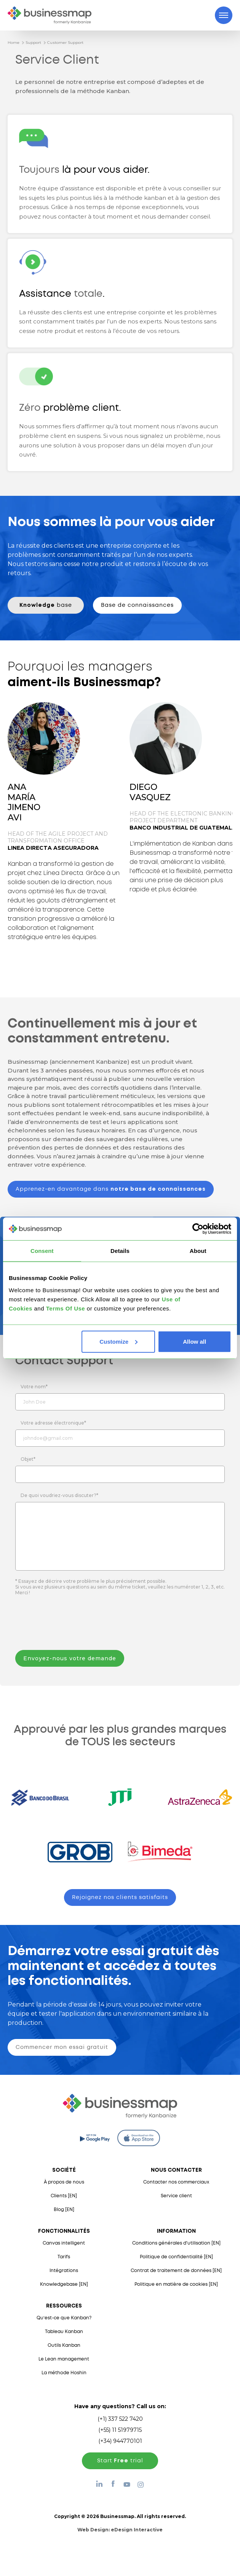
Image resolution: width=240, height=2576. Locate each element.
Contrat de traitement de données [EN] (176, 2271)
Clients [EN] (64, 2196)
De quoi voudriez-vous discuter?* (59, 1495)
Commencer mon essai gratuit (62, 2047)
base (45, 605)
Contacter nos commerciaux (176, 2182)
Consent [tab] (42, 1251)
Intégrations (64, 2271)
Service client (176, 2196)
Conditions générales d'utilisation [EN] (176, 2243)
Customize (118, 1341)
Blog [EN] (64, 2210)
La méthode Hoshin (64, 2373)
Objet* (28, 1459)
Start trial (120, 2461)
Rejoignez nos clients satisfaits (120, 1897)
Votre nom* (34, 1386)
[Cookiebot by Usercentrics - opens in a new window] (198, 1229)
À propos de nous (64, 2182)
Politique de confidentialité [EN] (176, 2257)
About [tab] (198, 1251)
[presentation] (74, 1624)
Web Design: (120, 2530)
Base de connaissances (137, 605)
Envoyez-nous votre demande (69, 1658)
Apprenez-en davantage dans (111, 1189)
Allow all (194, 1341)
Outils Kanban (64, 2345)
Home (13, 42)
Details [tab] (120, 1251)
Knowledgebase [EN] (64, 2284)
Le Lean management (63, 2359)
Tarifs (64, 2257)
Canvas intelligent (64, 2243)
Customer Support (65, 42)
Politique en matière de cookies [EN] (176, 2284)
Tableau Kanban (64, 2332)
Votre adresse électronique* (53, 1423)
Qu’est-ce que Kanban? (64, 2318)
